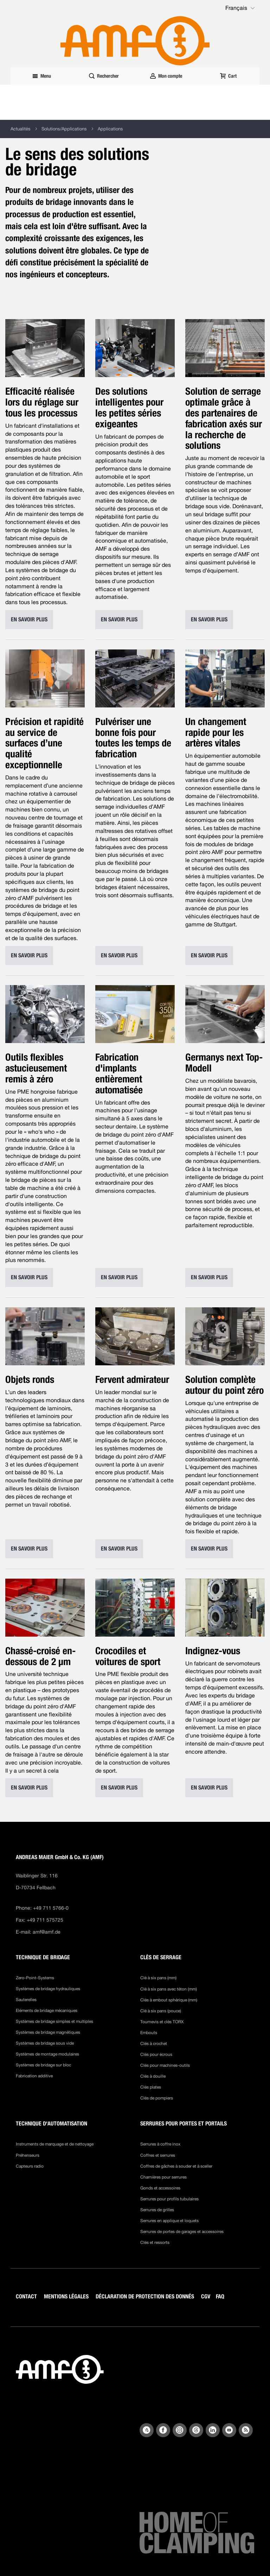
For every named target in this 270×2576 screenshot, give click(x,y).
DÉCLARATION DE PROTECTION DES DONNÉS (145, 2296)
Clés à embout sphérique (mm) (168, 2000)
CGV (205, 2296)
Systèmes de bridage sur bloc (43, 2065)
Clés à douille (153, 2076)
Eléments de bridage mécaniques (46, 2010)
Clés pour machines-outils (165, 2065)
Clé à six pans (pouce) (160, 2010)
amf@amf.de (46, 1932)
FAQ (220, 2296)
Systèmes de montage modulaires (47, 2054)
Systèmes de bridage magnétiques (48, 2032)
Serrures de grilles (157, 2209)
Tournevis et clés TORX (162, 2021)
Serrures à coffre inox (160, 2144)
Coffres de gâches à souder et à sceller (176, 2166)
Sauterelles (26, 1999)
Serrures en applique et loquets (169, 2220)
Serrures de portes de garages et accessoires (182, 2231)
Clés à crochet (153, 2043)
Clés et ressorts (154, 2242)
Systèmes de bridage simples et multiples (54, 2021)
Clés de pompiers (156, 2098)
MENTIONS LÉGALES (66, 2296)
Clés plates (150, 2087)
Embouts (148, 2032)
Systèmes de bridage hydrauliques (48, 1988)
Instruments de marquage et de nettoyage (55, 2144)
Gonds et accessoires (160, 2188)
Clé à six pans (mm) (158, 1977)
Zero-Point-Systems (35, 1977)
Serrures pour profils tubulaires (169, 2198)
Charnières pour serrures (163, 2177)
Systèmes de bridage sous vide (45, 2043)
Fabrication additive (34, 2075)
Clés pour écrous (156, 2054)
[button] (240, 8)
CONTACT (26, 2296)
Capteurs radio (30, 2166)
